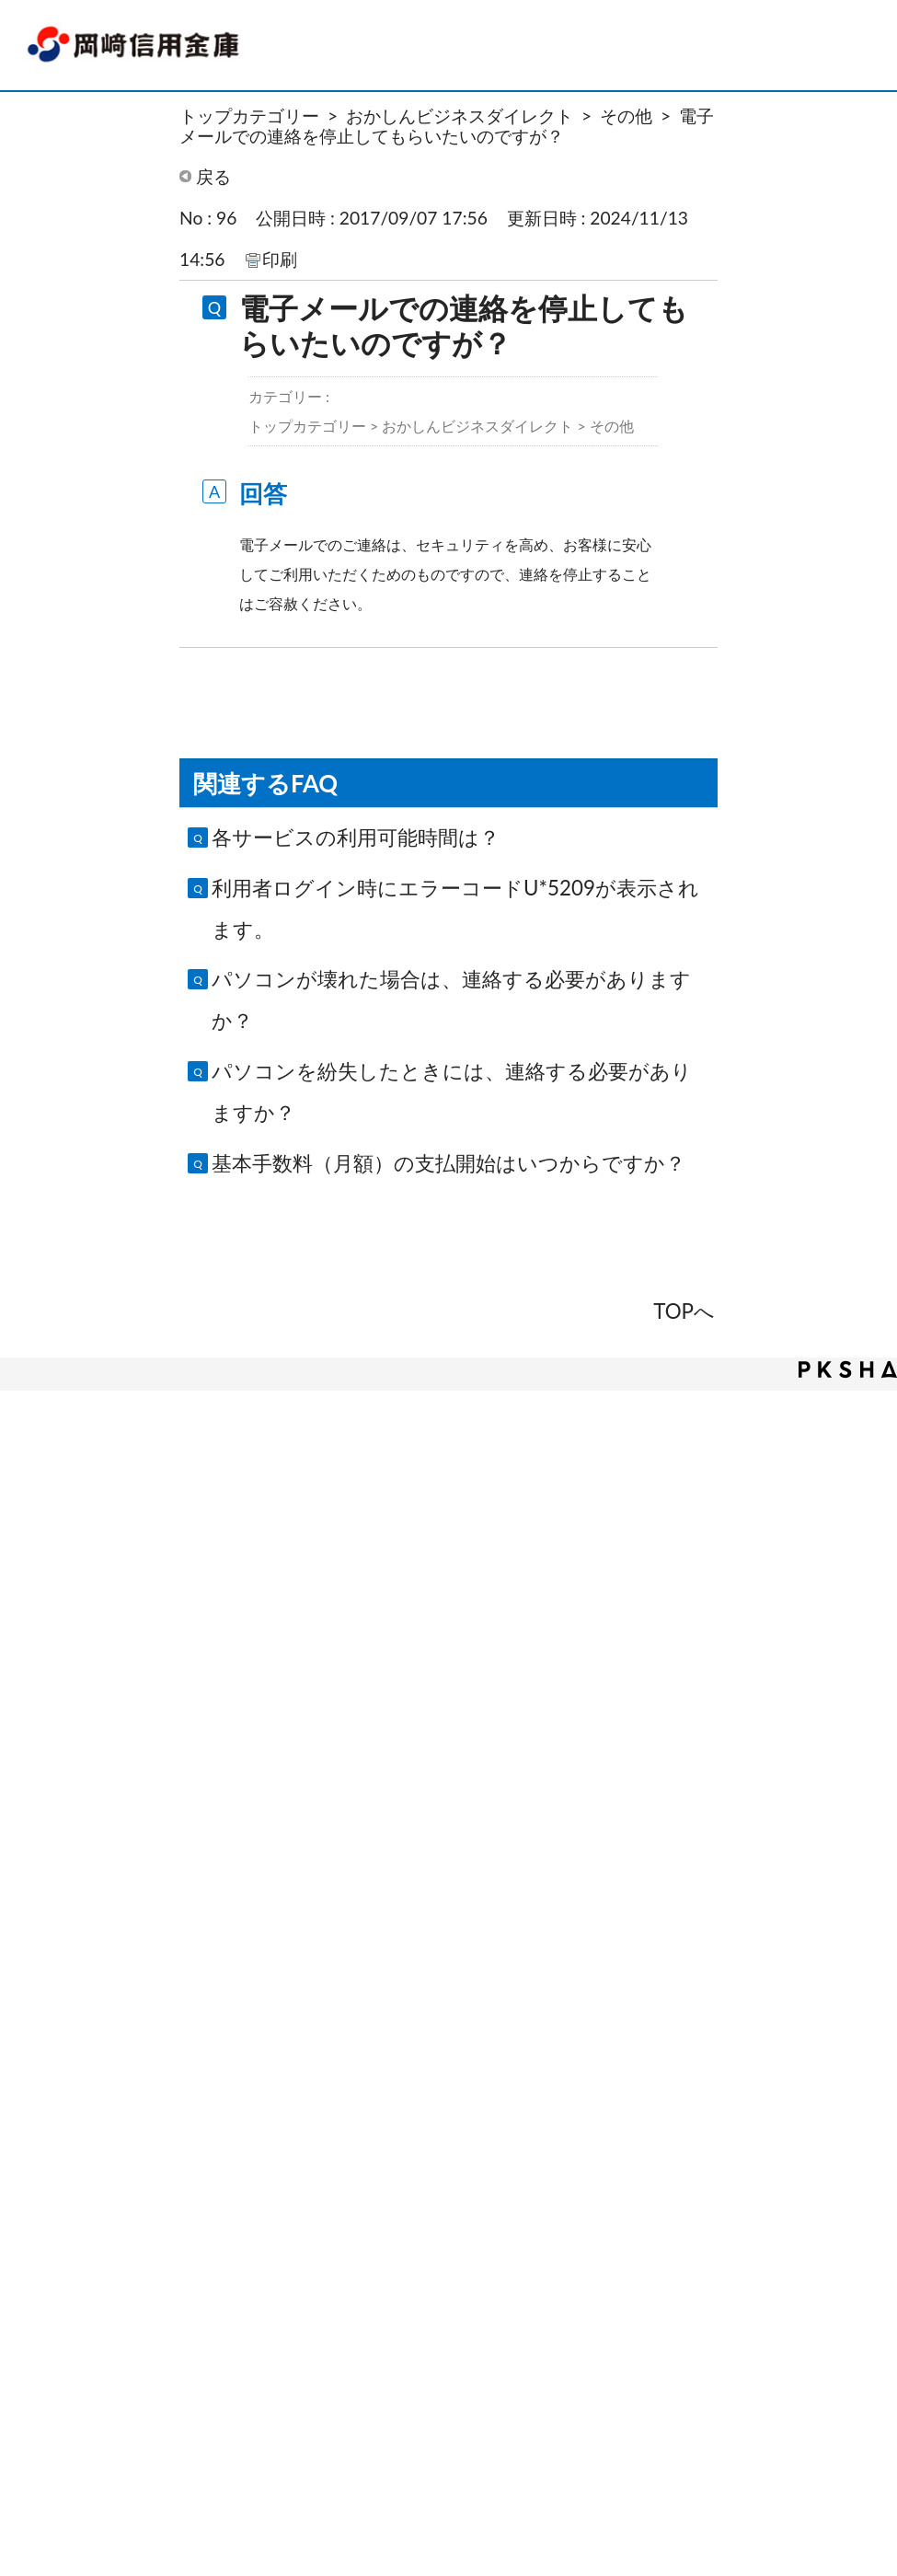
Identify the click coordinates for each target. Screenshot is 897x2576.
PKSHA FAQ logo (848, 1369)
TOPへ (684, 1311)
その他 (626, 115)
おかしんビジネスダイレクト (459, 115)
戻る (213, 176)
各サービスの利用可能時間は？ (356, 837)
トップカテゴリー (249, 115)
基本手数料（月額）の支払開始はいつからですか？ (448, 1162)
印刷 (279, 259)
